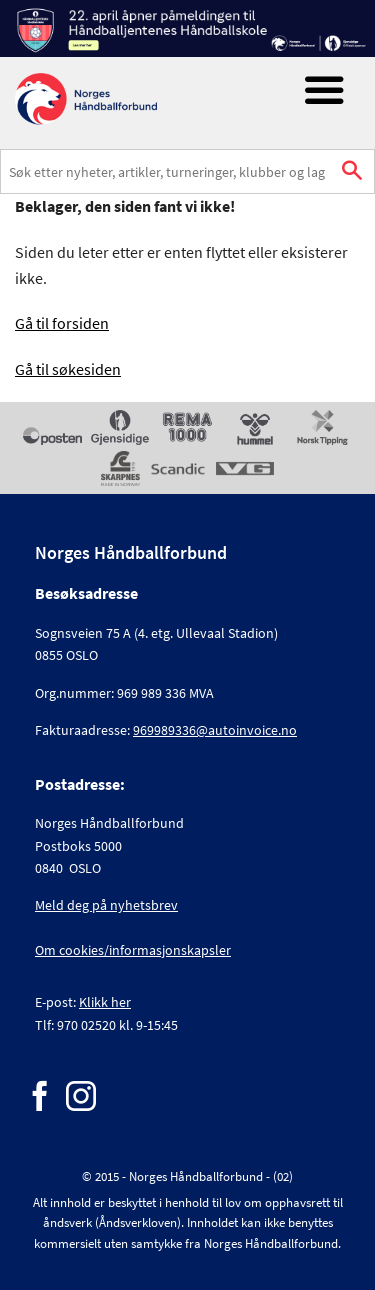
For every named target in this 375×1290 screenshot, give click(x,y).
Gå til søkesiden (68, 369)
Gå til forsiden (62, 323)
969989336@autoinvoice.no (215, 730)
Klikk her (105, 1002)
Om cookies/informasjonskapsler (133, 950)
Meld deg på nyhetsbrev (106, 905)
